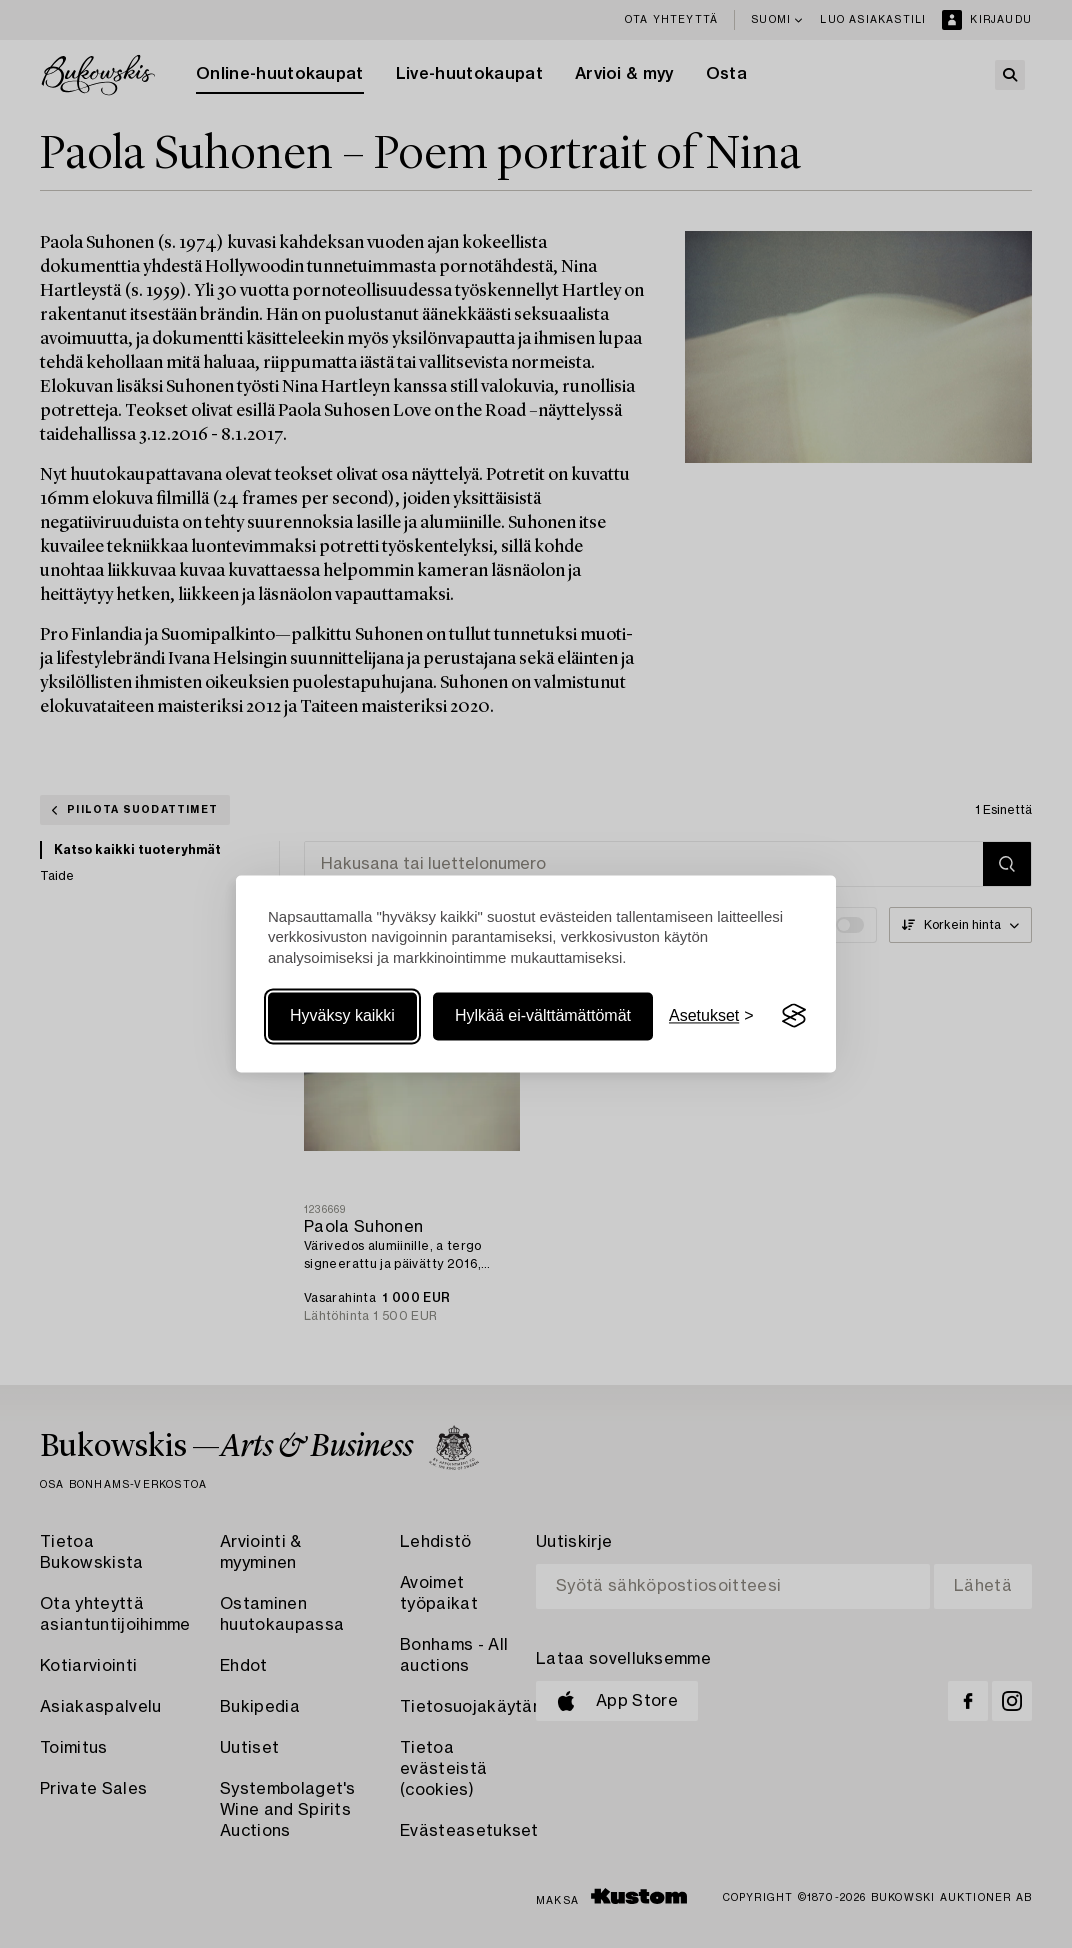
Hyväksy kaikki (342, 1015)
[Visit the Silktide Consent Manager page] (794, 1016)
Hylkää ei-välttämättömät (543, 1015)
